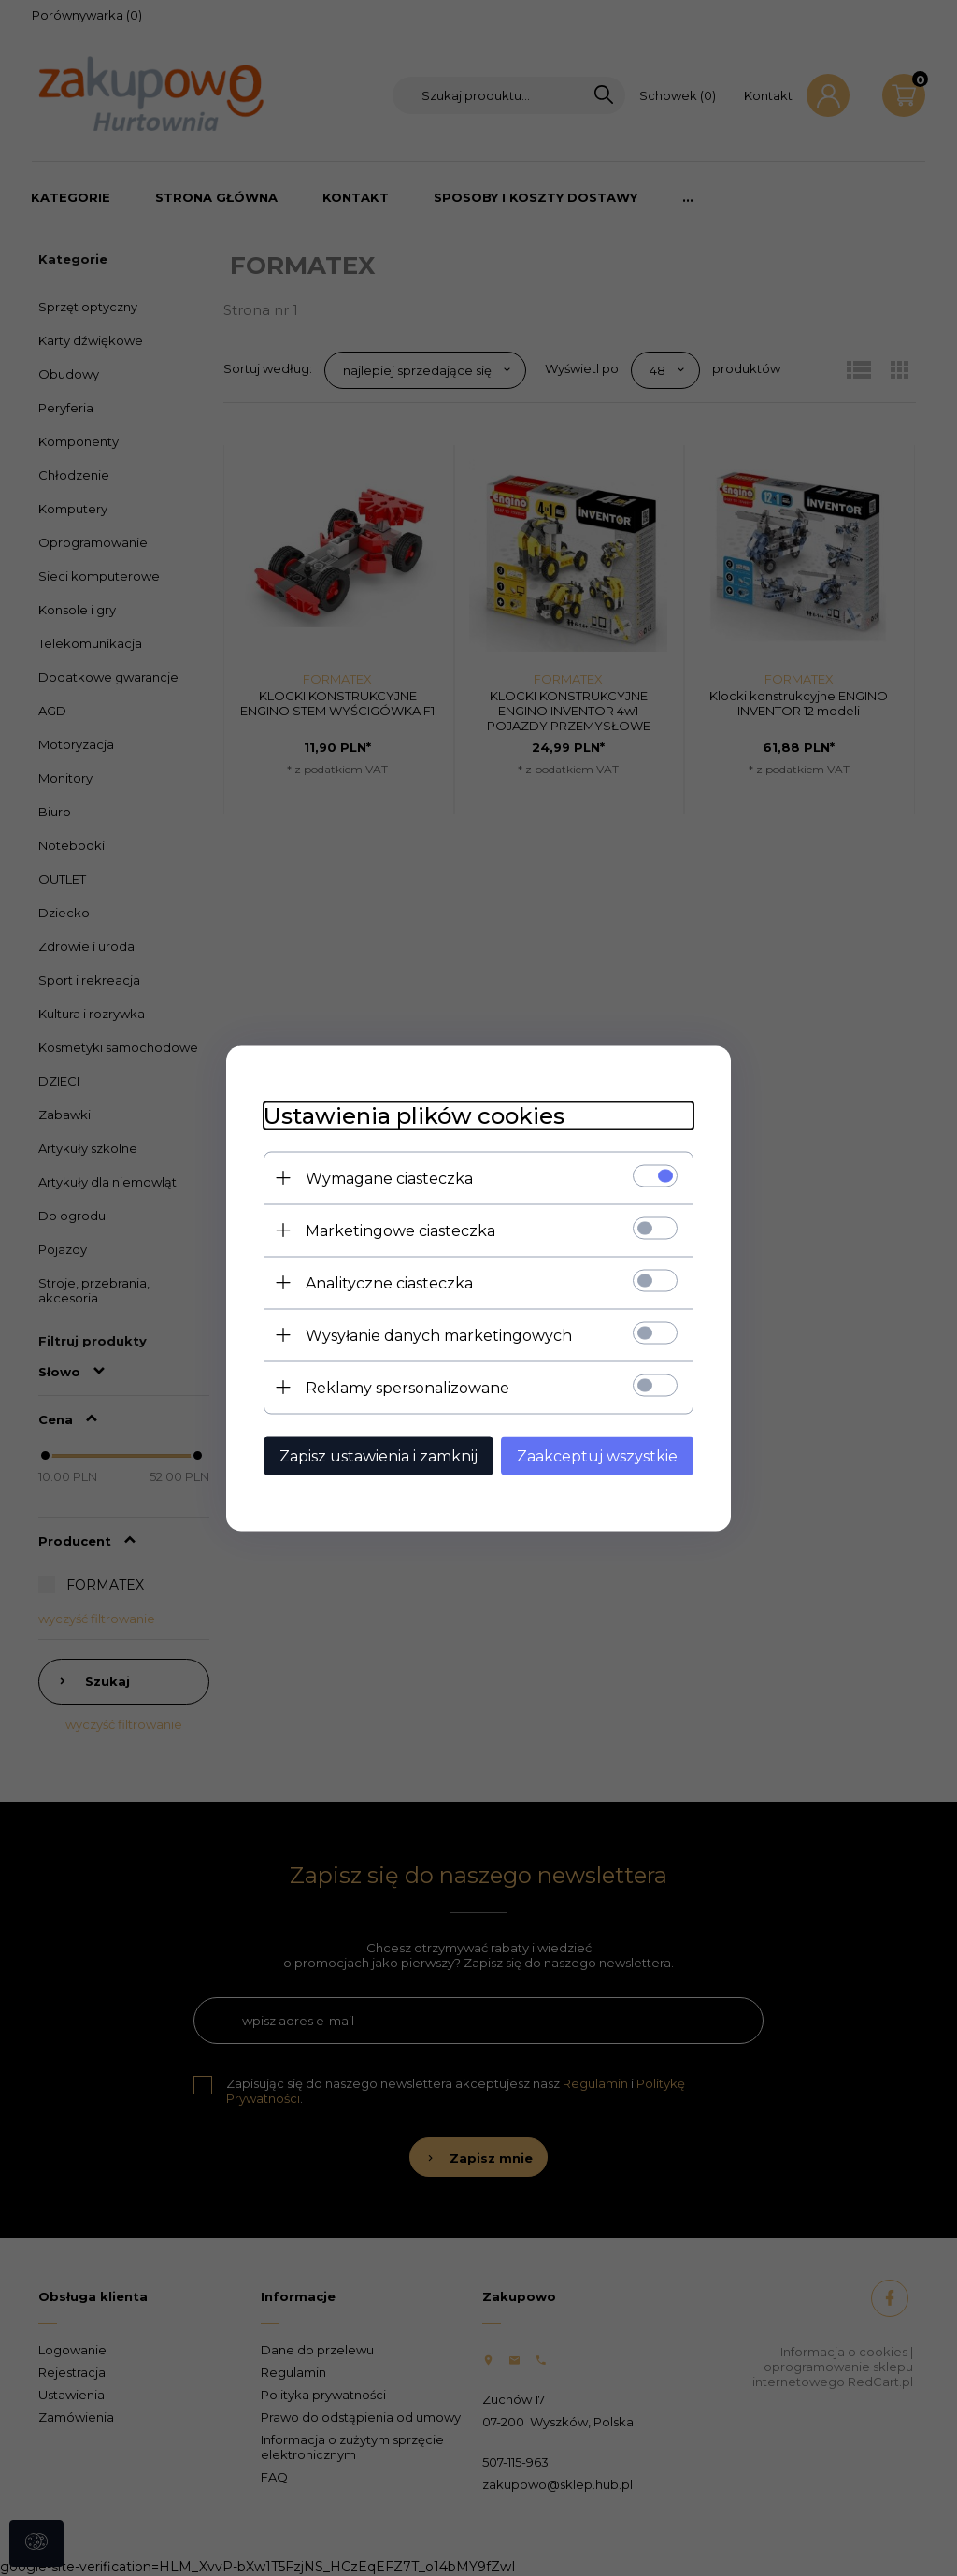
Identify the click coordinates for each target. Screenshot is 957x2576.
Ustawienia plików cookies (414, 1115)
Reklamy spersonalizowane (407, 1387)
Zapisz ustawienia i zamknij (378, 1455)
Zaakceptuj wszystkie (597, 1455)
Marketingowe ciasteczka (400, 1230)
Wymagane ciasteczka (389, 1178)
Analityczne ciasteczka (389, 1282)
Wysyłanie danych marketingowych (439, 1335)
